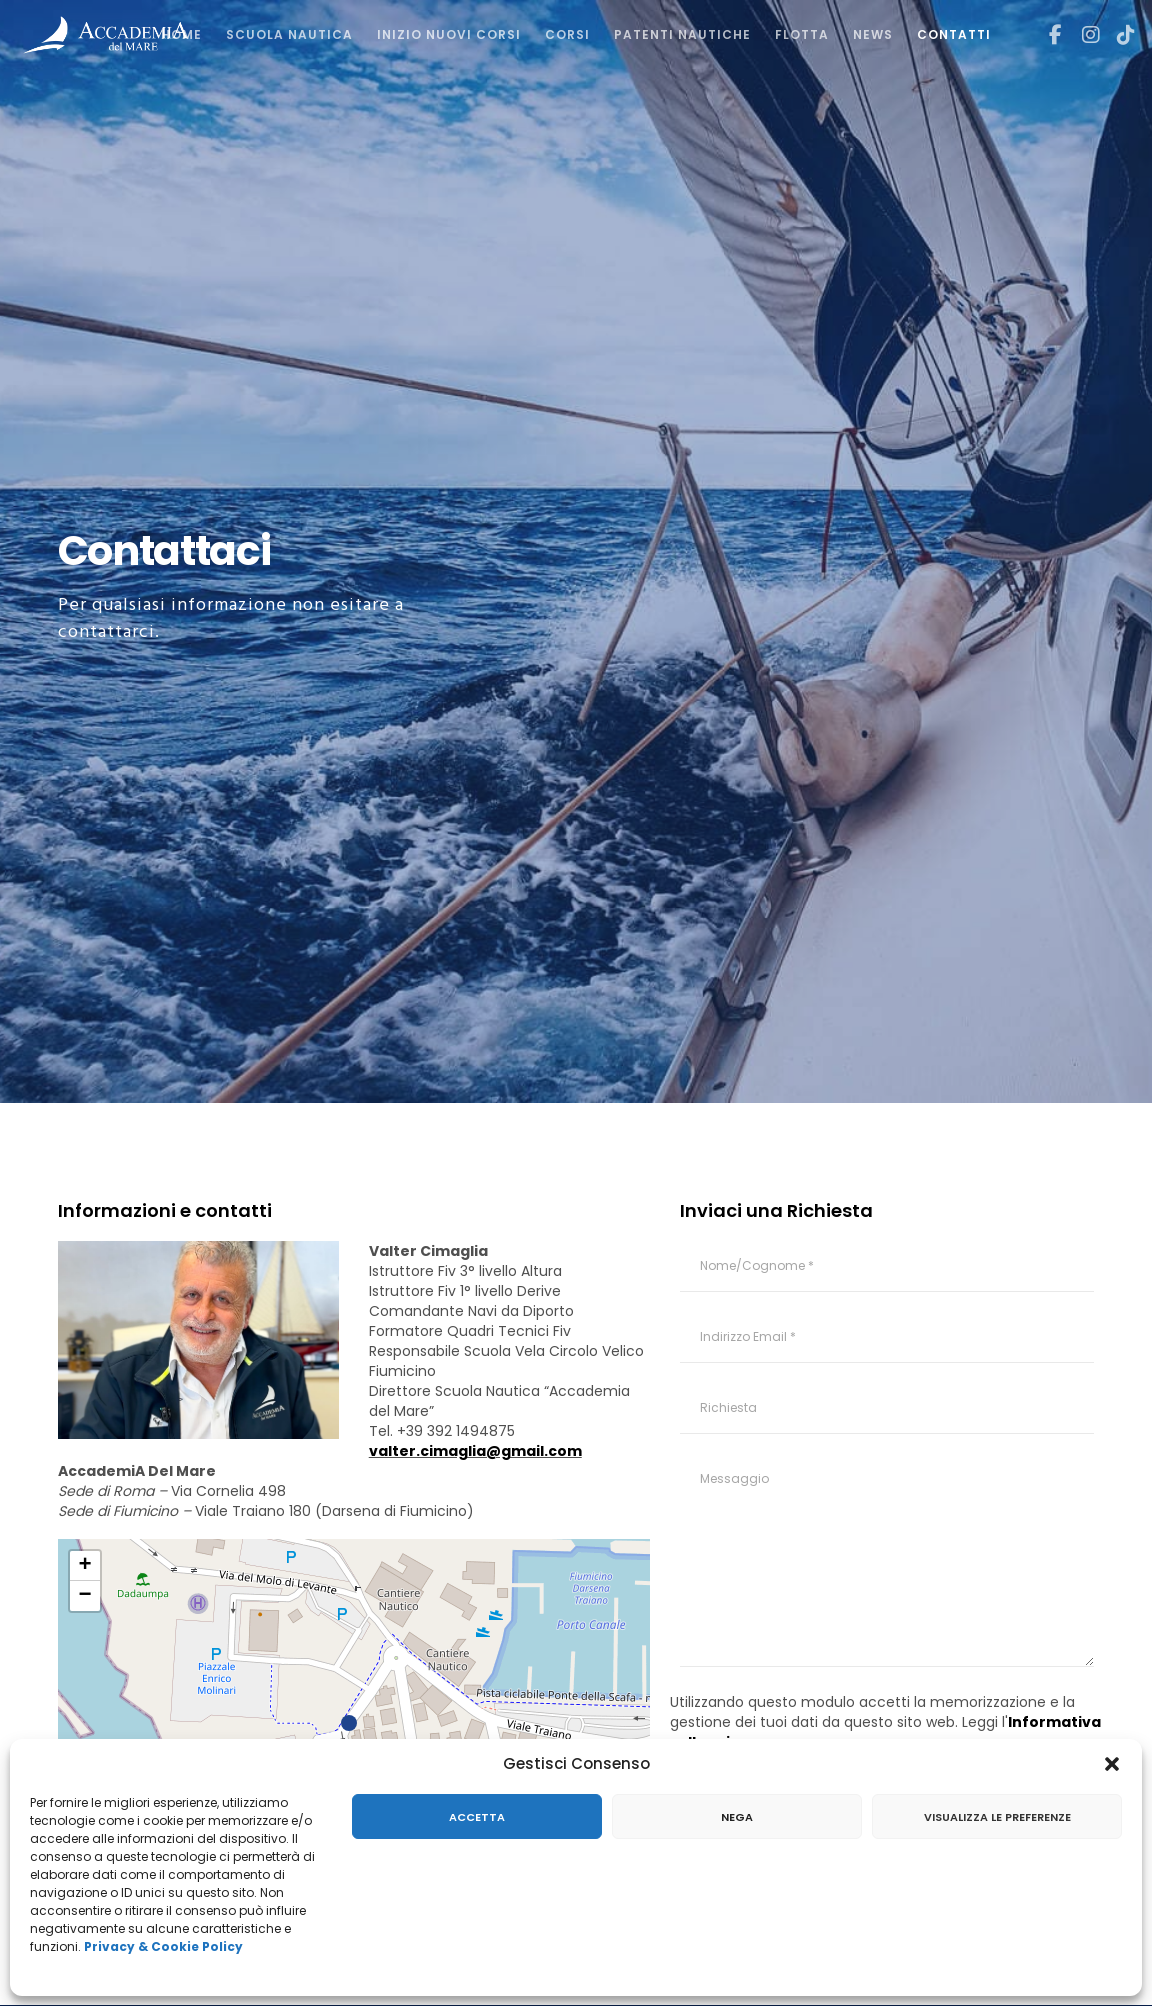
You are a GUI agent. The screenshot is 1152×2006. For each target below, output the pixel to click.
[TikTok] (1119, 35)
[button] (1112, 1764)
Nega (737, 1817)
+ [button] (84, 1566)
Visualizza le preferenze (997, 1817)
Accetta (477, 1817)
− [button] (84, 1596)
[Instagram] (1083, 35)
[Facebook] (1048, 35)
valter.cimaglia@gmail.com (475, 1451)
